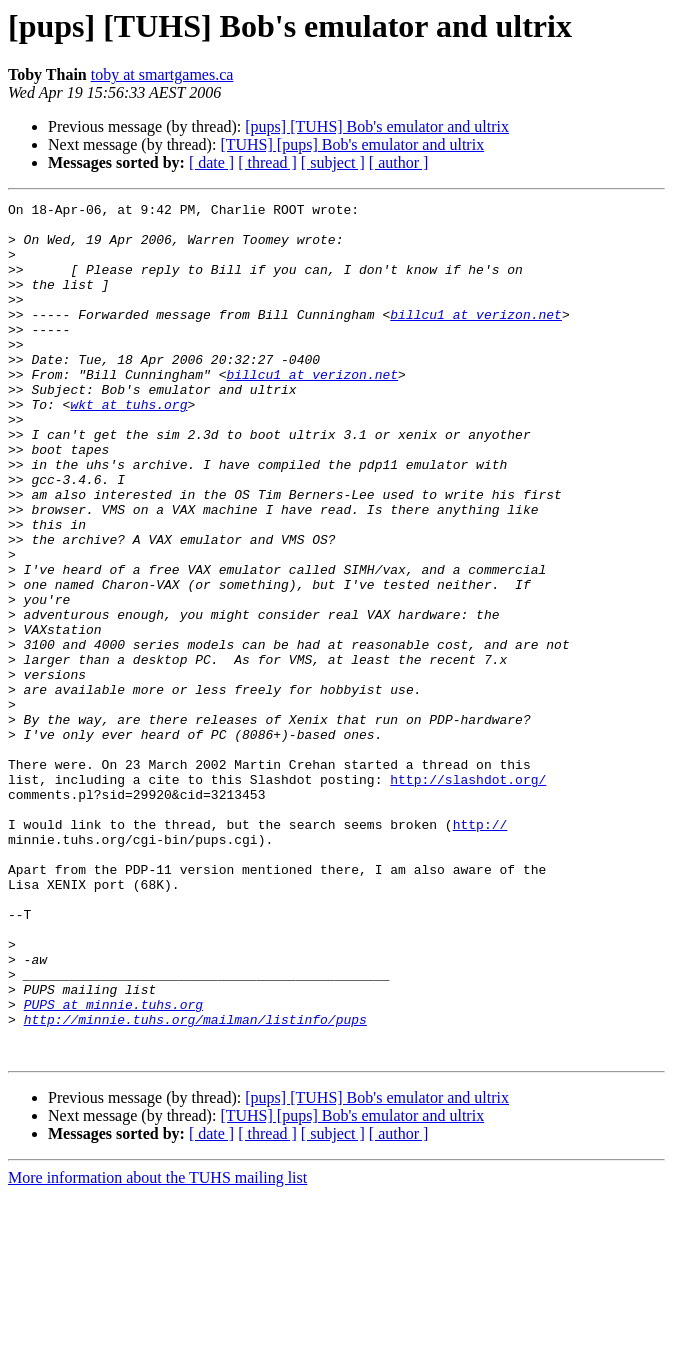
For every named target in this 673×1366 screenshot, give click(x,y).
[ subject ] (333, 162)
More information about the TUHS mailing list (157, 1348)
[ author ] (399, 162)
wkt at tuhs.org (128, 446)
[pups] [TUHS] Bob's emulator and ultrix (377, 126)
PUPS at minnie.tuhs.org (113, 1166)
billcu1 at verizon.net (476, 338)
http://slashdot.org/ (468, 896)
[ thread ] (267, 162)
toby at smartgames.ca (162, 74)
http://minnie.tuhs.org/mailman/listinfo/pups (195, 1184)
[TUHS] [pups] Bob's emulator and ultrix (352, 144)
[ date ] (211, 162)
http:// (480, 950)
